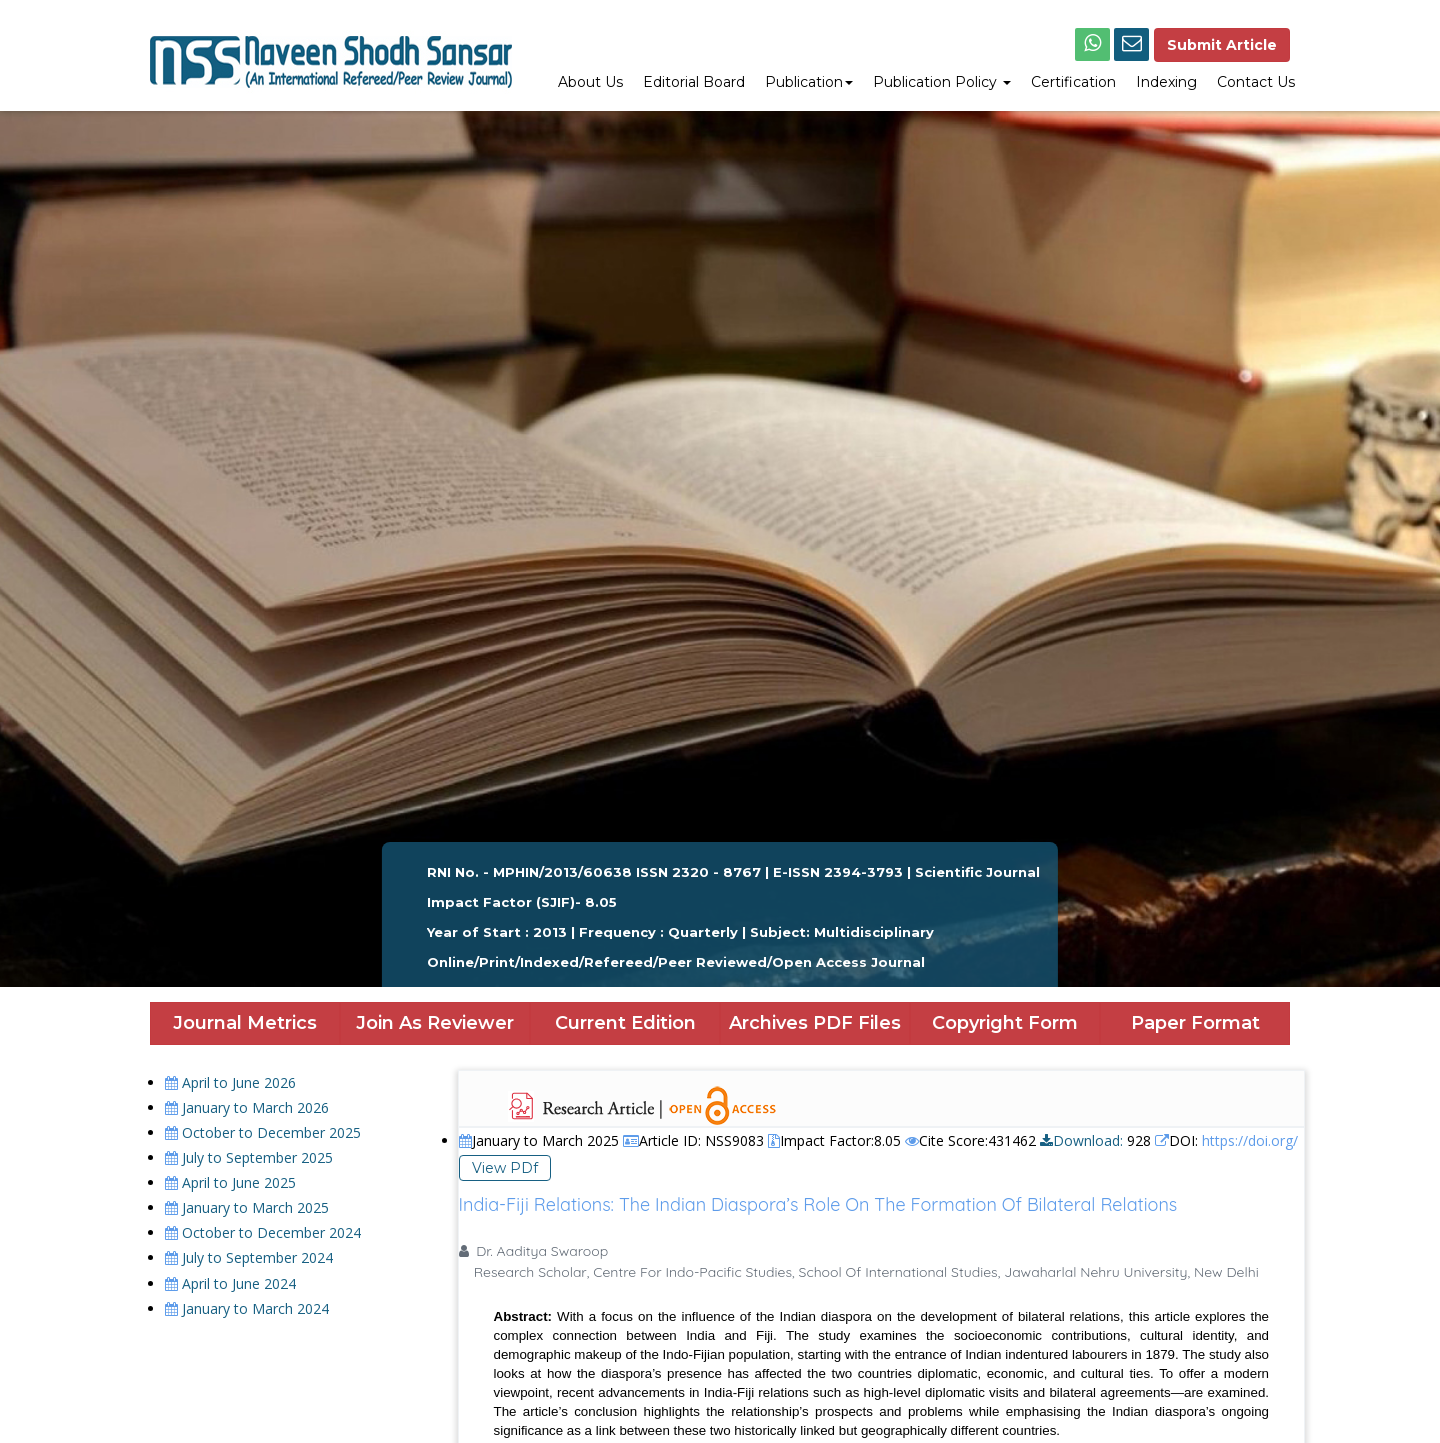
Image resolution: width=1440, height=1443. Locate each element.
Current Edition (625, 1023)
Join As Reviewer (435, 1023)
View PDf (505, 1168)
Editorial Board (694, 82)
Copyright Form (1005, 1023)
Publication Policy (942, 82)
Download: (1081, 1140)
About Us (590, 82)
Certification (1073, 82)
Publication (809, 82)
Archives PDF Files (815, 1023)
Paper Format (1195, 1023)
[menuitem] (590, 84)
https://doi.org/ (1250, 1140)
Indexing (1166, 82)
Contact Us (1256, 82)
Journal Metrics (245, 1023)
